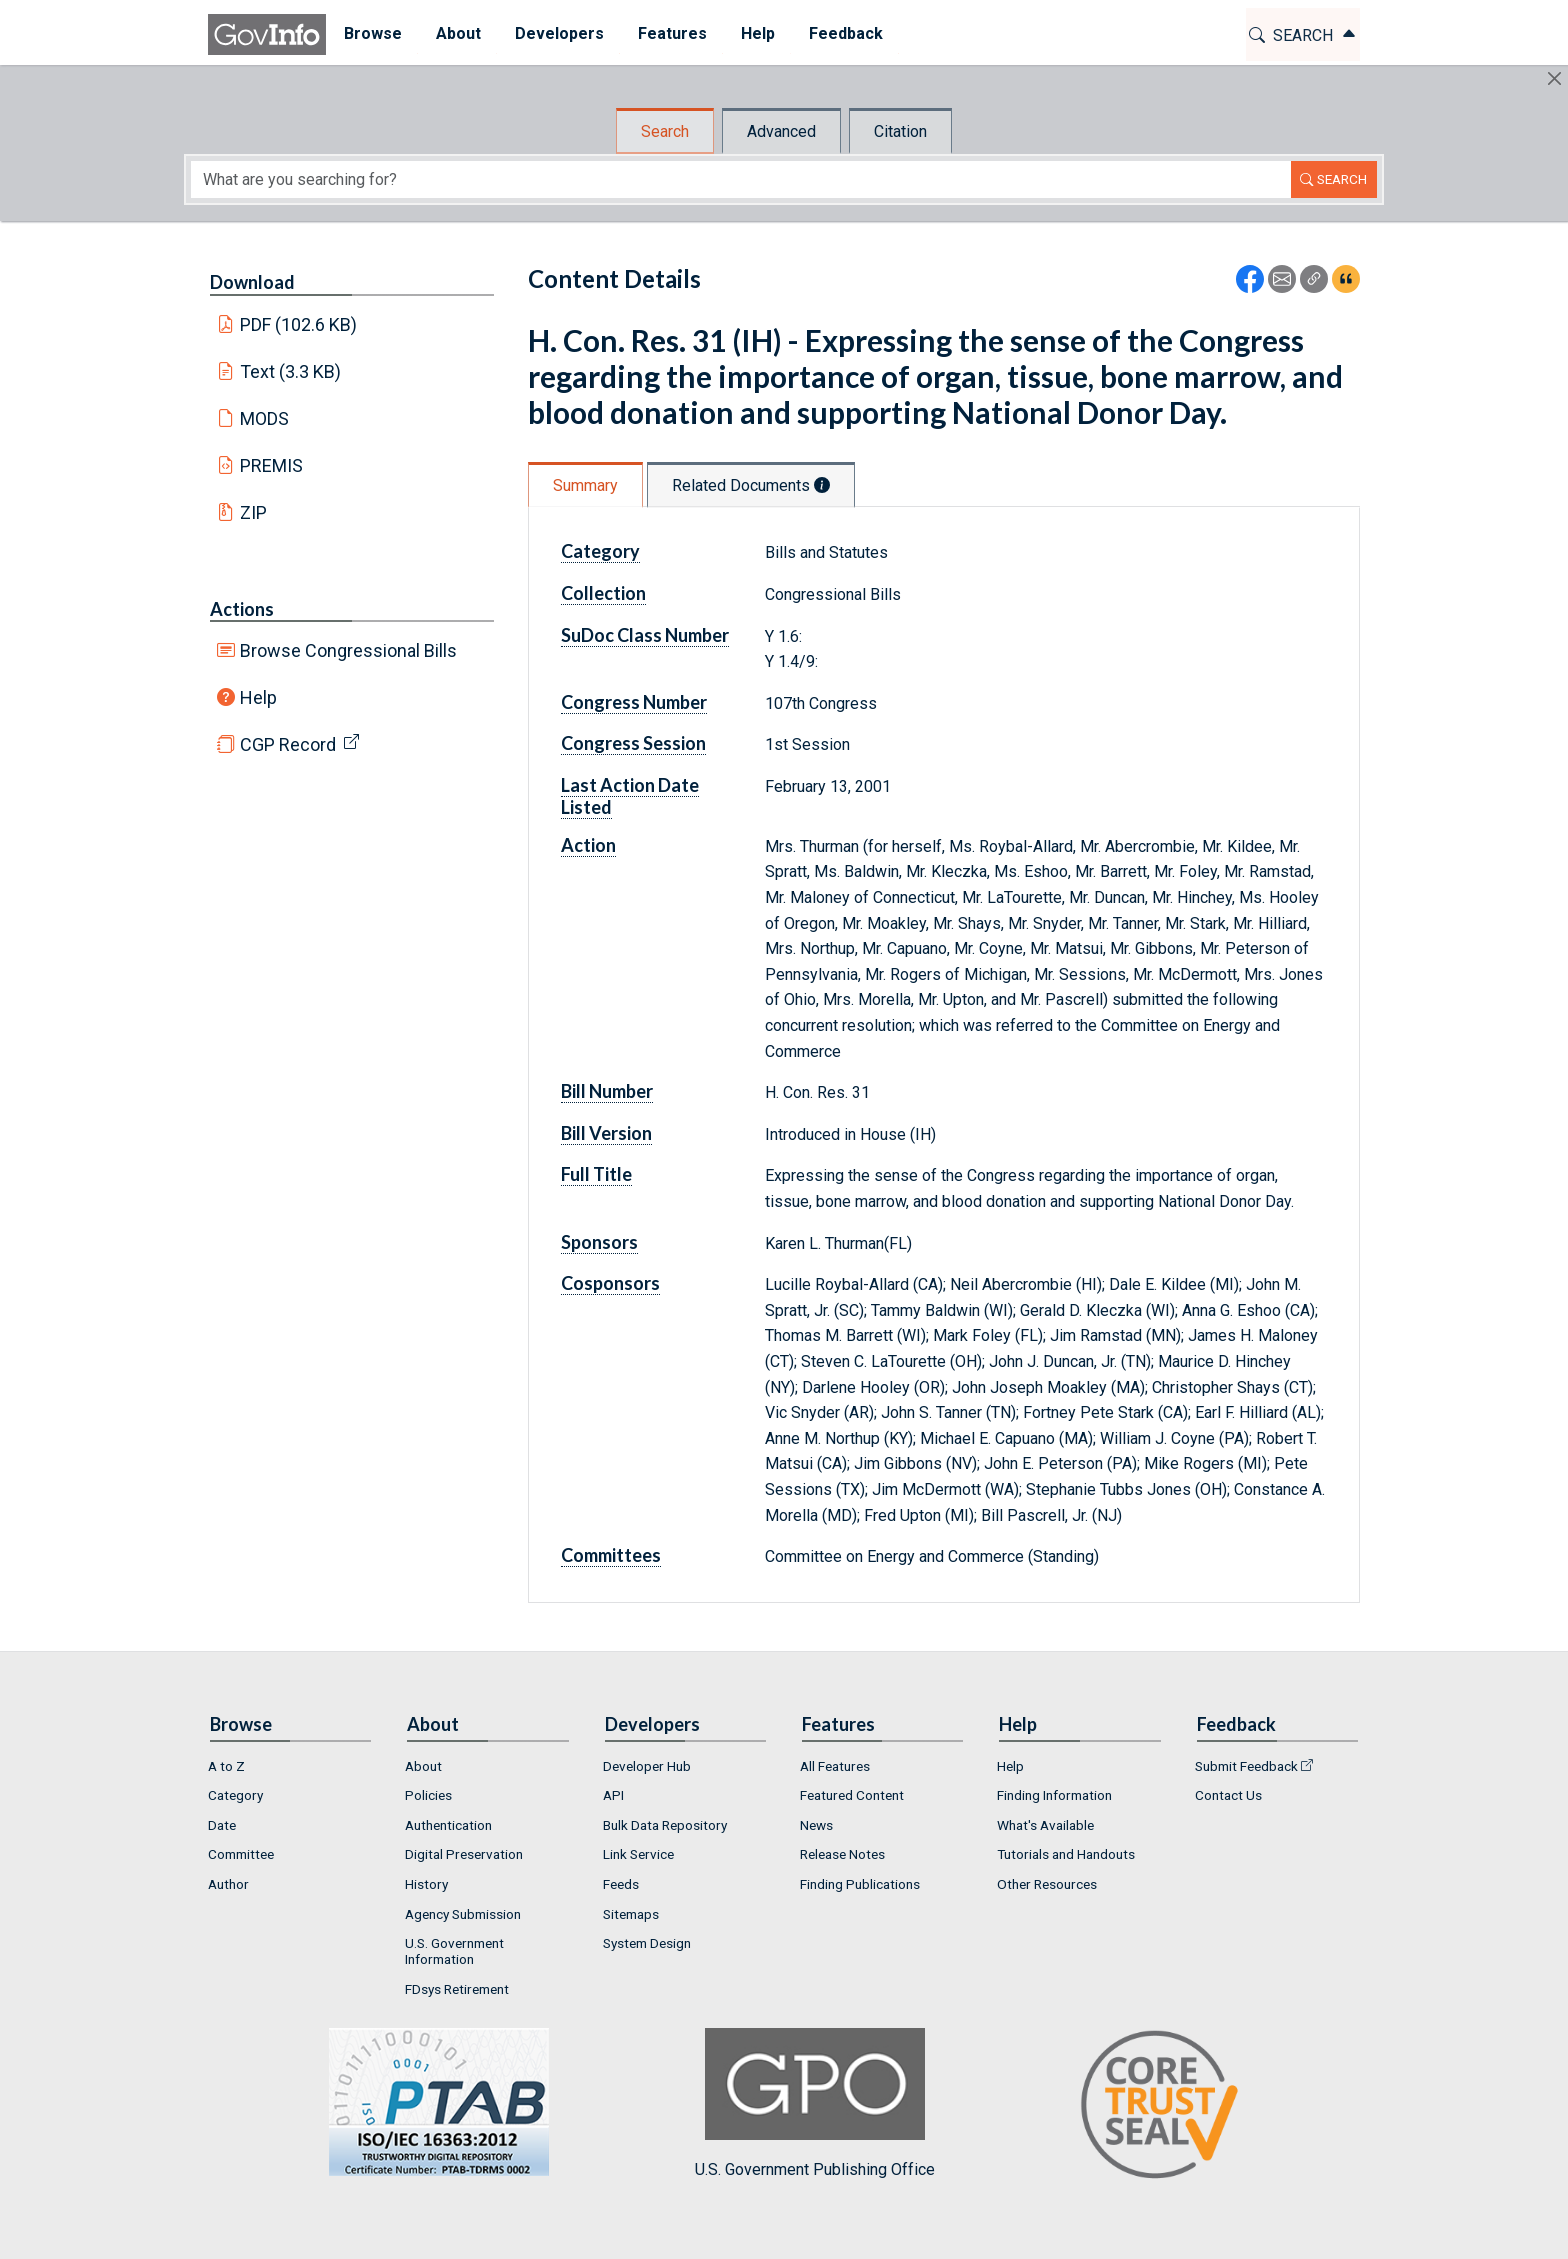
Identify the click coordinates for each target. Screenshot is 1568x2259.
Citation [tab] (900, 131)
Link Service (638, 1854)
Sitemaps (631, 1914)
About (423, 1766)
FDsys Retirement (457, 1989)
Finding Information (1054, 1795)
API (613, 1795)
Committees (611, 1555)
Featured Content (852, 1795)
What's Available (1045, 1825)
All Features (835, 1766)
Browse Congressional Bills (348, 650)
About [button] (457, 33)
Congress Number (634, 702)
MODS (264, 418)
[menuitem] (372, 34)
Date (222, 1825)
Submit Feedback (1246, 1766)
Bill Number (607, 1091)
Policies (428, 1795)
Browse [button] (372, 33)
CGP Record (288, 744)
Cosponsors (610, 1283)
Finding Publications (860, 1884)
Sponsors (599, 1242)
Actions (242, 609)
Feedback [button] (845, 33)
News (816, 1825)
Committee (241, 1854)
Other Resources (1047, 1884)
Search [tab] (665, 131)
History (426, 1884)
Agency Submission (463, 1914)
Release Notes (842, 1854)
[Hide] (1554, 78)
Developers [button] (558, 33)
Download (252, 282)
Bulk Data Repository (665, 1825)
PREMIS (271, 465)
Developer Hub (647, 1766)
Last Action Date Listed (630, 796)
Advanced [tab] (781, 131)
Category (600, 551)
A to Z (226, 1766)
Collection (603, 593)
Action (588, 845)
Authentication (448, 1825)
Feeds (621, 1884)
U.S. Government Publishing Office (815, 2103)
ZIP (253, 512)
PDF (299, 324)
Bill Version (606, 1133)
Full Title (596, 1174)
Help (258, 697)
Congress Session (633, 743)
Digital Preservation (464, 1854)
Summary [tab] (585, 485)
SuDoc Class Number (645, 635)
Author (228, 1884)
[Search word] (741, 179)
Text (291, 371)
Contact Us (1228, 1795)
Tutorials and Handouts (1066, 1854)
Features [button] (671, 33)
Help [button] (757, 33)
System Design (647, 1943)
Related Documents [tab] (751, 485)
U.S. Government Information (454, 1951)
